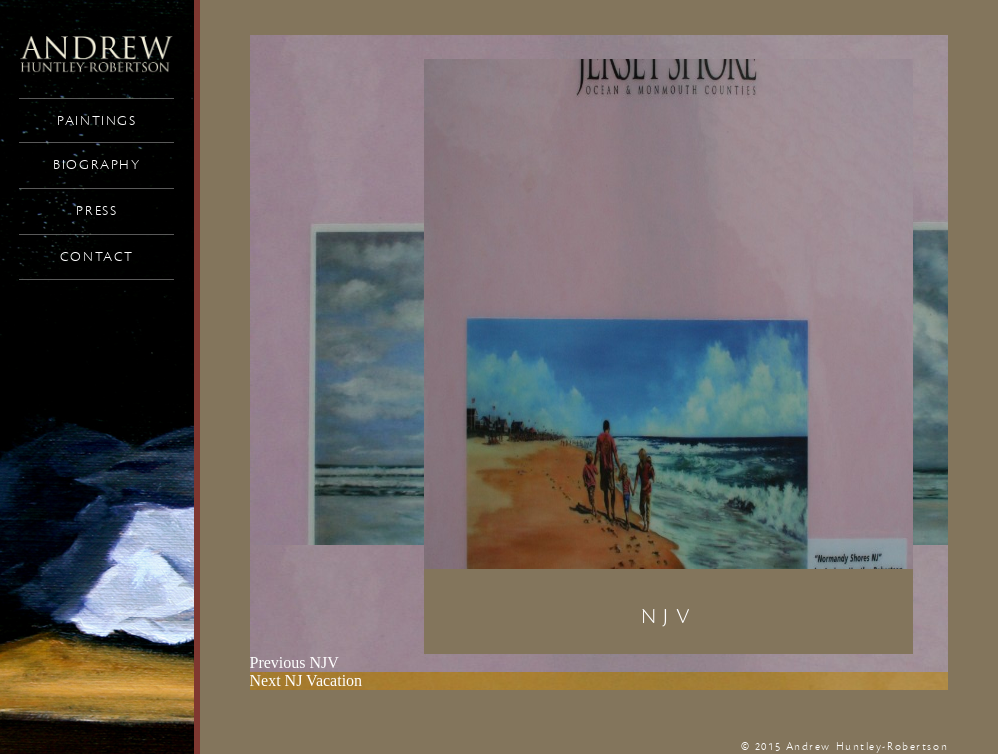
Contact (97, 257)
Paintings (96, 121)
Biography (96, 165)
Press (96, 211)
